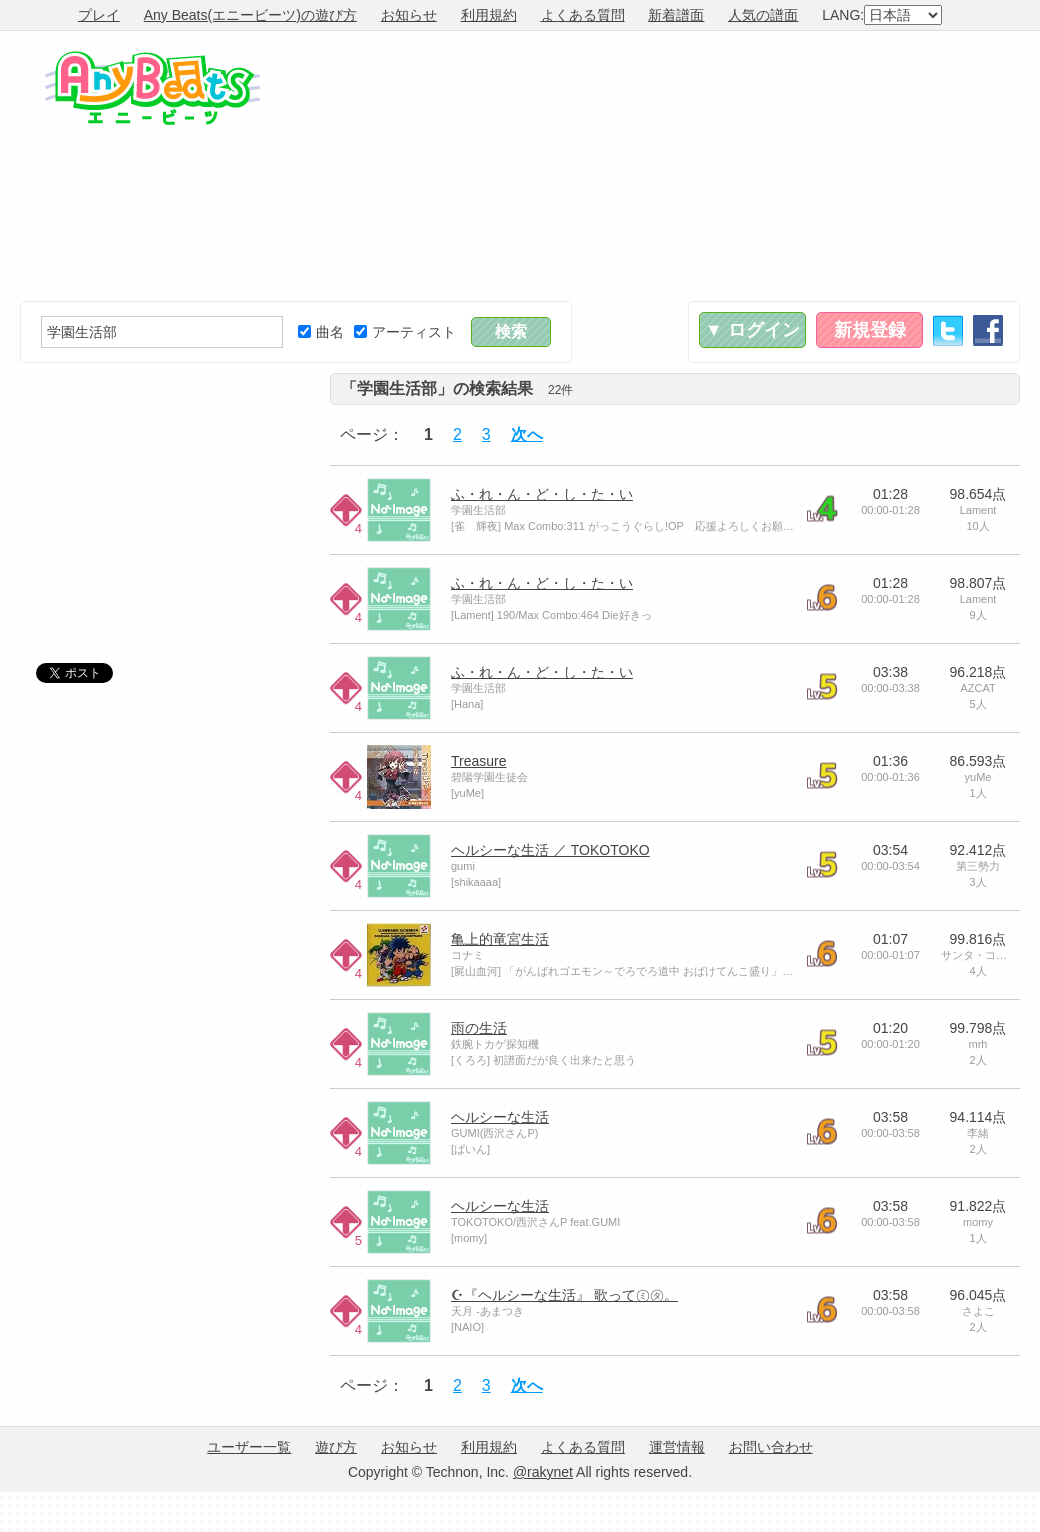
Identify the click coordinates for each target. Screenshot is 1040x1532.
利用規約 (489, 15)
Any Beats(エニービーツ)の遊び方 (250, 15)
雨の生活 (479, 1028)
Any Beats (152, 88)
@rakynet (543, 1472)
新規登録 (870, 330)
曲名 (321, 332)
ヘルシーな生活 (500, 1117)
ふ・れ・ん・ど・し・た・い (542, 494)
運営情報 (677, 1447)
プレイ (99, 15)
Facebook (988, 330)
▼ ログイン (752, 330)
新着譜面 (676, 15)
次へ (527, 434)
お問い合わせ (771, 1447)
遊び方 (336, 1447)
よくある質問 (583, 15)
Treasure (479, 761)
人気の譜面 (763, 15)
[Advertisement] (889, 166)
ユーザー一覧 (249, 1447)
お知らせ (409, 15)
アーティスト (405, 332)
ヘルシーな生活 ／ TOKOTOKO (550, 850)
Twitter (948, 330)
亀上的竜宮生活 (500, 939)
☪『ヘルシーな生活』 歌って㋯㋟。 (564, 1295)
